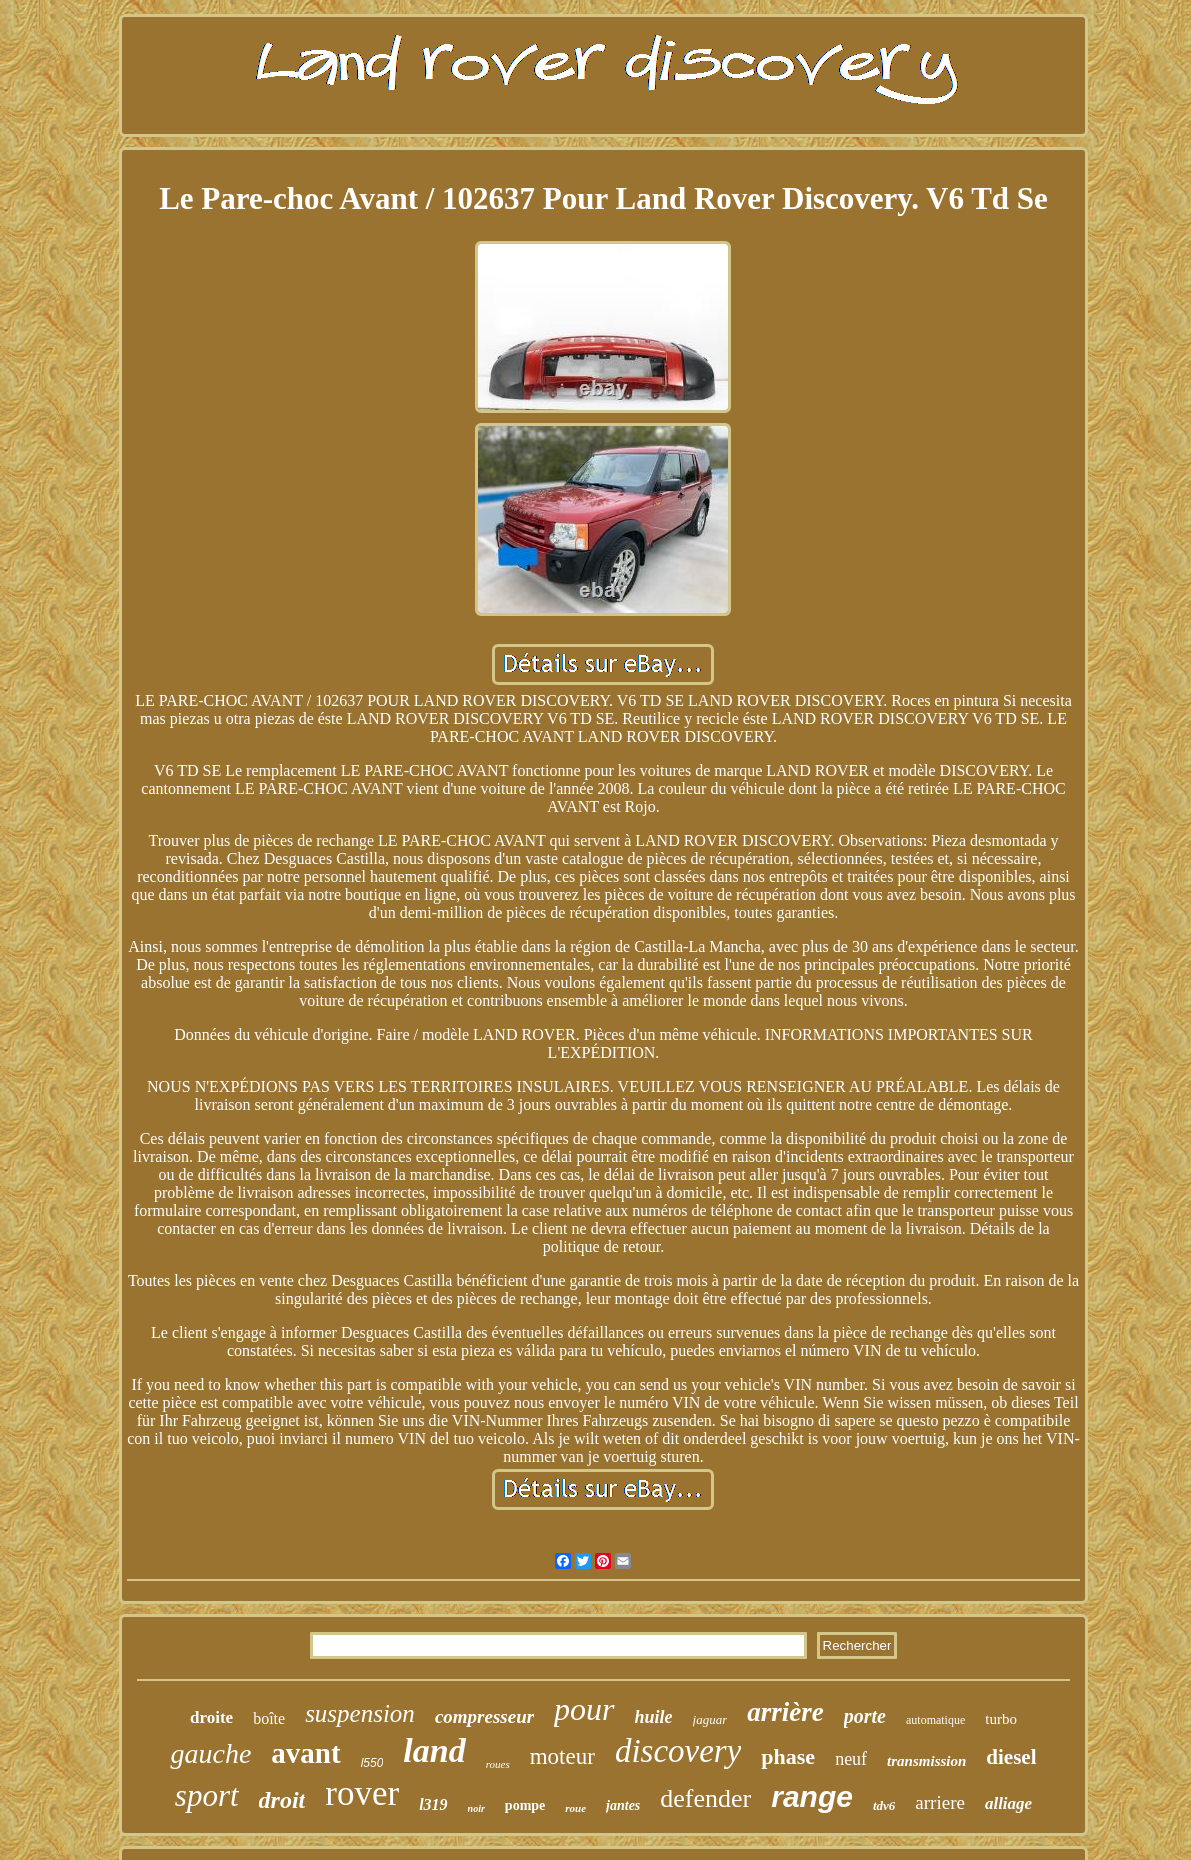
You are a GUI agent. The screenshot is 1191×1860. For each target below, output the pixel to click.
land (434, 1750)
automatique (935, 1720)
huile (654, 1717)
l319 (433, 1804)
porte (865, 1716)
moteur (562, 1756)
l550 (372, 1763)
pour (584, 1709)
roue (575, 1808)
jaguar (710, 1719)
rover (362, 1793)
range (812, 1796)
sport (207, 1795)
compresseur (484, 1716)
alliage (1008, 1803)
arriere (940, 1802)
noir (476, 1808)
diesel (1011, 1757)
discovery (678, 1751)
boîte (269, 1718)
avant (305, 1753)
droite (211, 1717)
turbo (1001, 1719)
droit (282, 1800)
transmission (926, 1761)
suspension (360, 1713)
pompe (525, 1805)
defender (705, 1798)
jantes (623, 1805)
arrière (785, 1712)
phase (788, 1756)
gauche (210, 1753)
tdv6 (884, 1805)
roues (498, 1764)
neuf (851, 1759)
